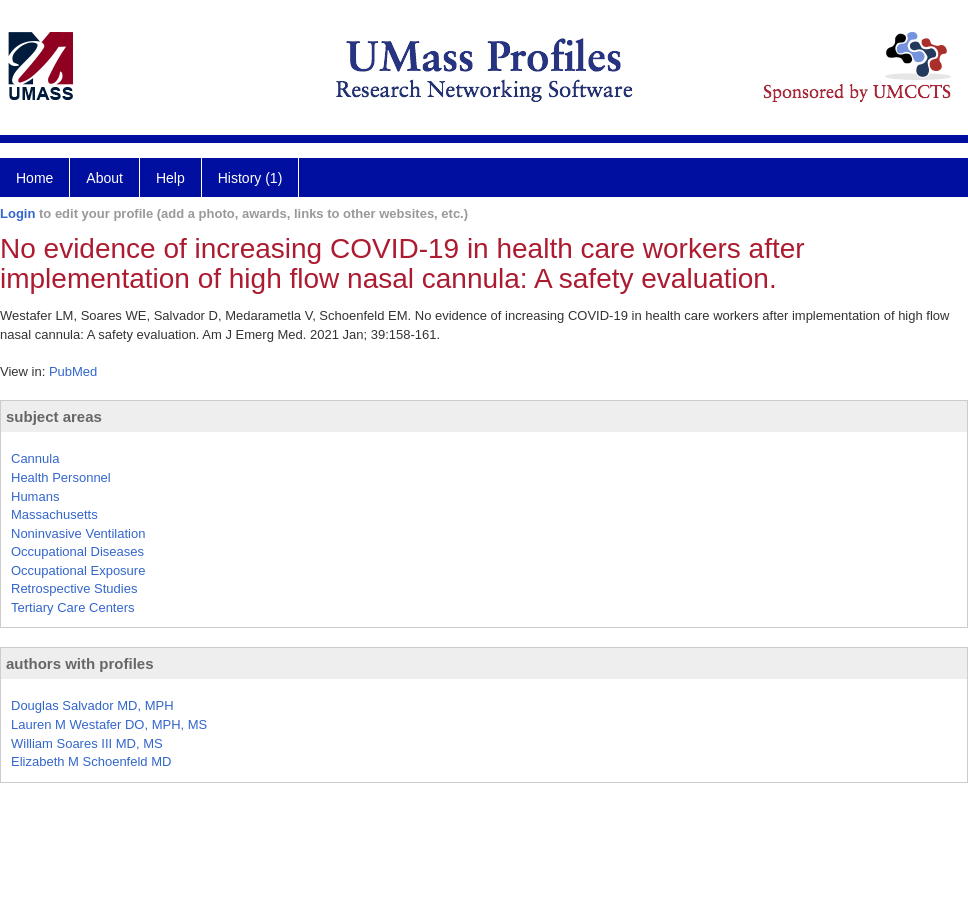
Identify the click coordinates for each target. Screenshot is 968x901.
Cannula (35, 458)
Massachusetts (54, 514)
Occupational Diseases (77, 551)
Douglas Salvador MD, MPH (92, 705)
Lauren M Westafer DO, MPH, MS (109, 724)
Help (170, 178)
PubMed (73, 371)
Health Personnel (61, 477)
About (104, 178)
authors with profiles (80, 663)
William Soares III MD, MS (87, 743)
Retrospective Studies (74, 588)
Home (34, 178)
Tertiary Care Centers (73, 607)
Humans (35, 496)
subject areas (54, 416)
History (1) (250, 178)
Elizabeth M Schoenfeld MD (91, 761)
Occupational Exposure (78, 570)
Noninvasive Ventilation (78, 533)
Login (17, 213)
